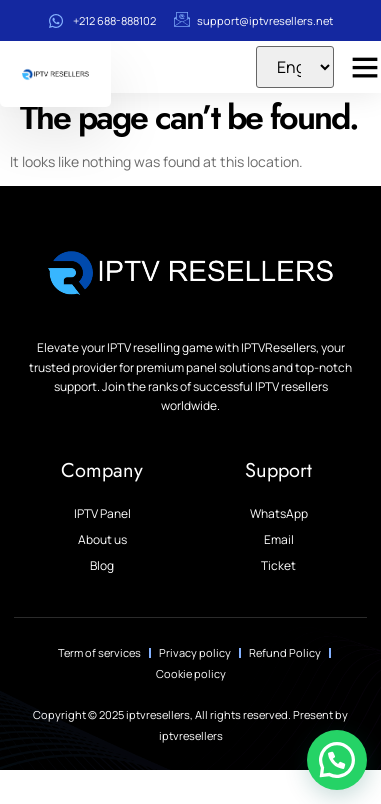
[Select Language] (295, 67)
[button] (337, 760)
